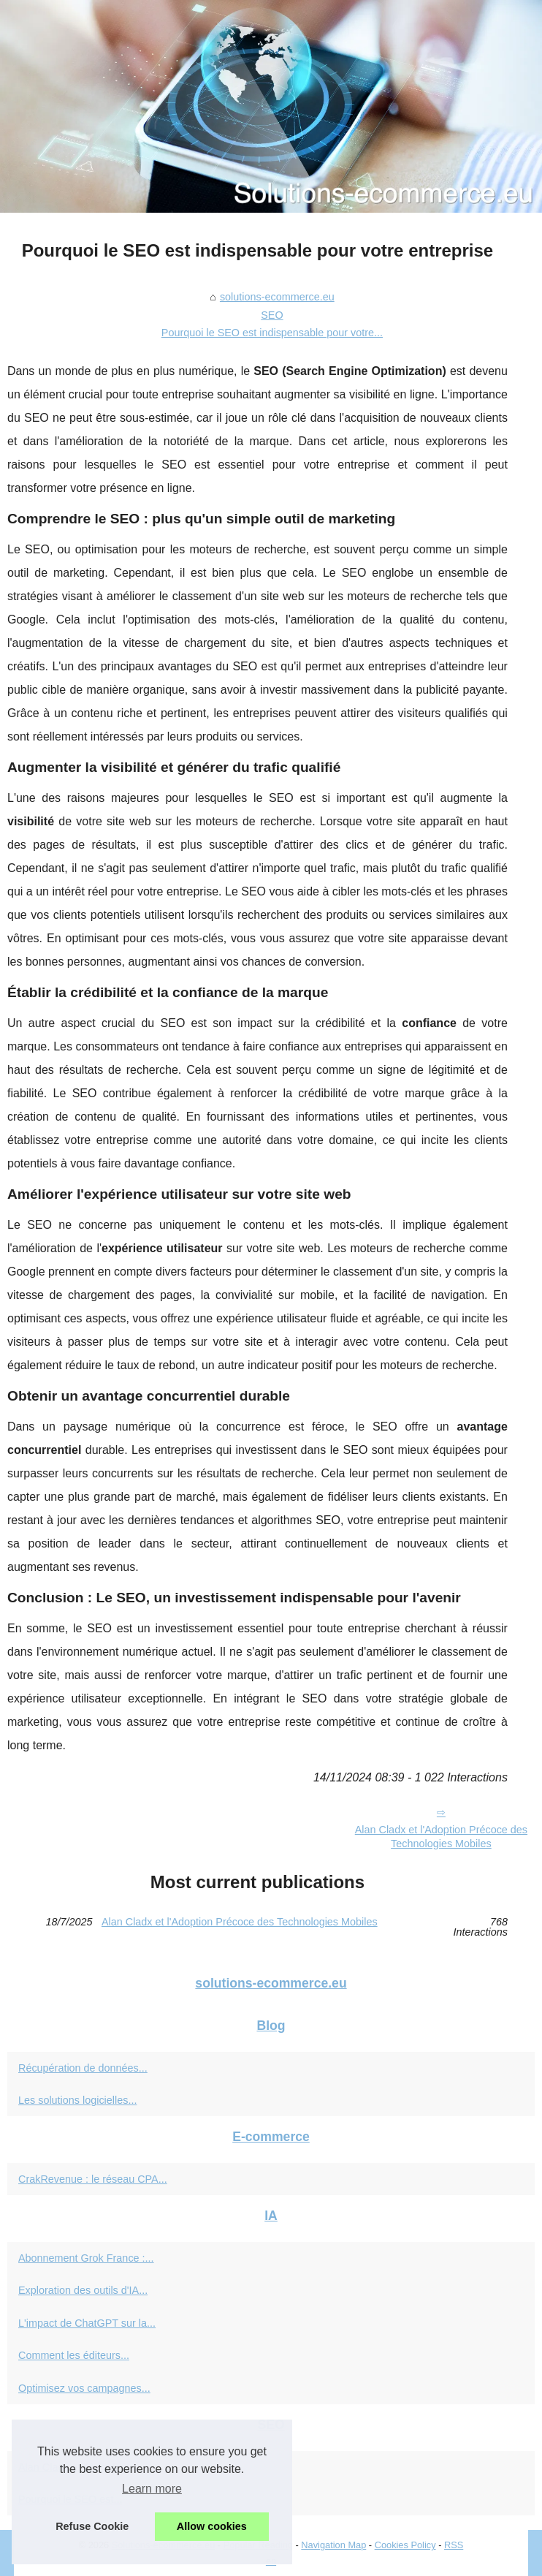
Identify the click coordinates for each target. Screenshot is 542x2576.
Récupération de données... (83, 2068)
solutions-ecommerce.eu (277, 297)
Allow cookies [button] (212, 2526)
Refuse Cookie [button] (92, 2526)
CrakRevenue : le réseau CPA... (92, 2179)
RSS (453, 2544)
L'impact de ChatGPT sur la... (87, 2323)
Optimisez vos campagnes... (84, 2388)
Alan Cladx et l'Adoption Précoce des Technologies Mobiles (240, 1922)
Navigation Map (333, 2544)
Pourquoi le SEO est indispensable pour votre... (272, 332)
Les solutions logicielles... (77, 2100)
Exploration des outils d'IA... (83, 2290)
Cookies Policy (405, 2544)
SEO (272, 315)
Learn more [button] (152, 2488)
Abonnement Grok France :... (86, 2258)
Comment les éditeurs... (73, 2355)
